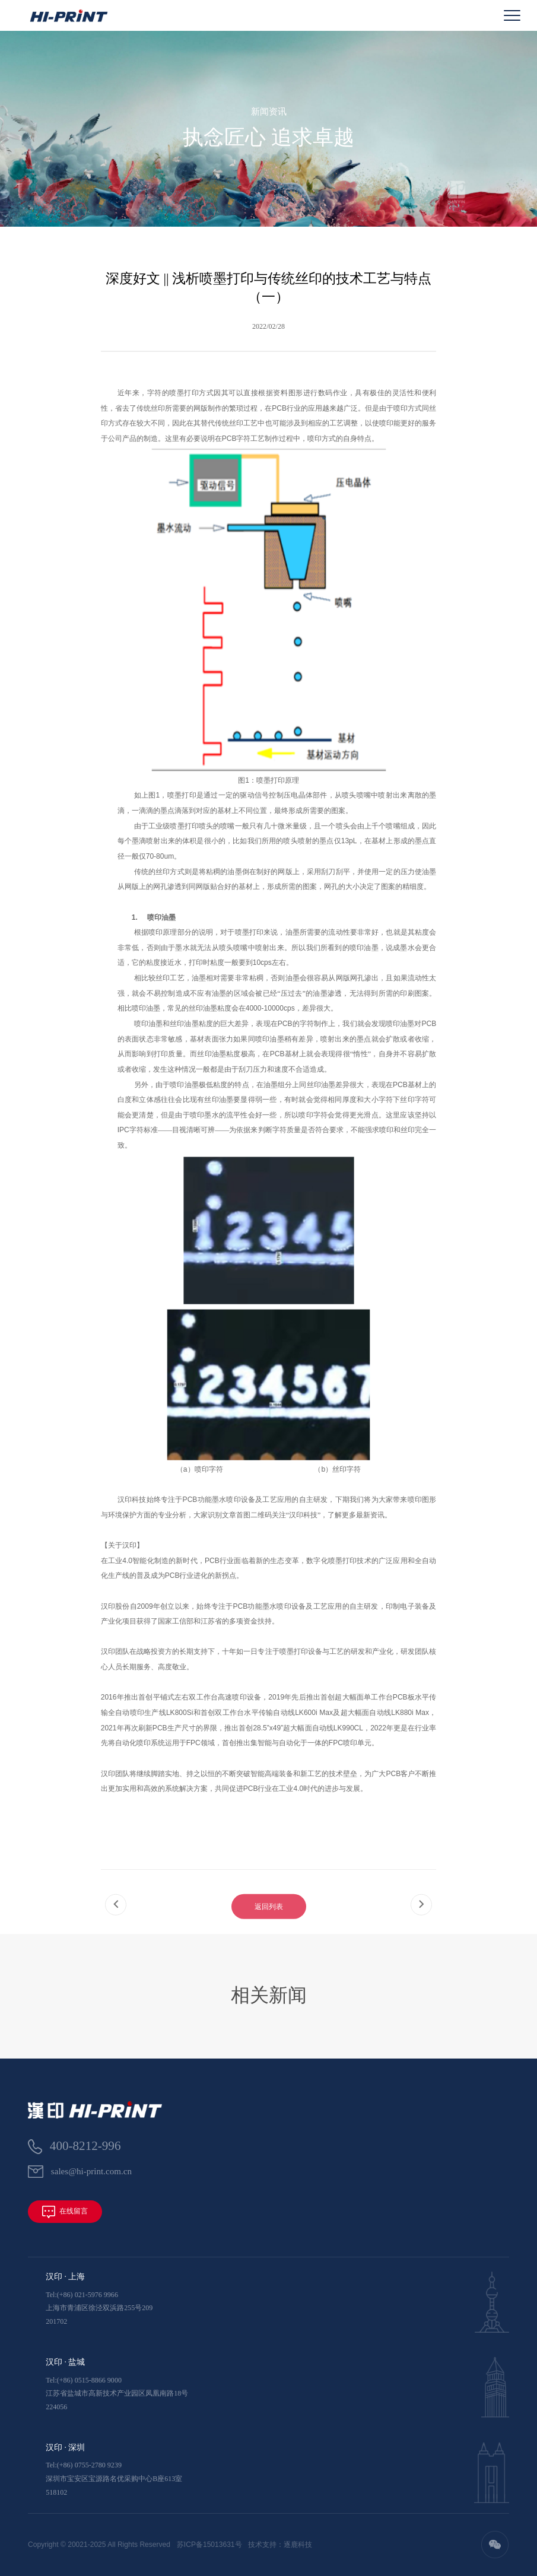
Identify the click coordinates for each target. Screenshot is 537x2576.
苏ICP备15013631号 (209, 2544)
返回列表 (269, 1924)
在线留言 (65, 2212)
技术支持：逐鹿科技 (280, 2544)
